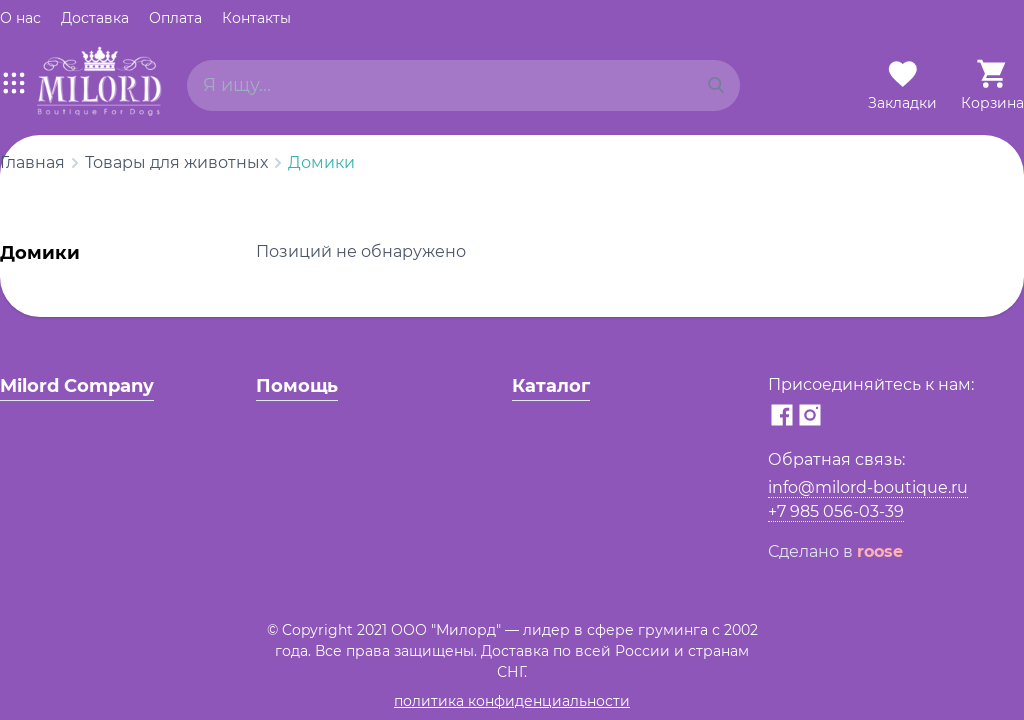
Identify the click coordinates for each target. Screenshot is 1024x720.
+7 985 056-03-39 (836, 511)
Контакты (256, 18)
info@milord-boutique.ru (868, 487)
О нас (20, 18)
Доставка (95, 18)
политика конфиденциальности (512, 701)
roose (880, 551)
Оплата (175, 18)
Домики (321, 162)
